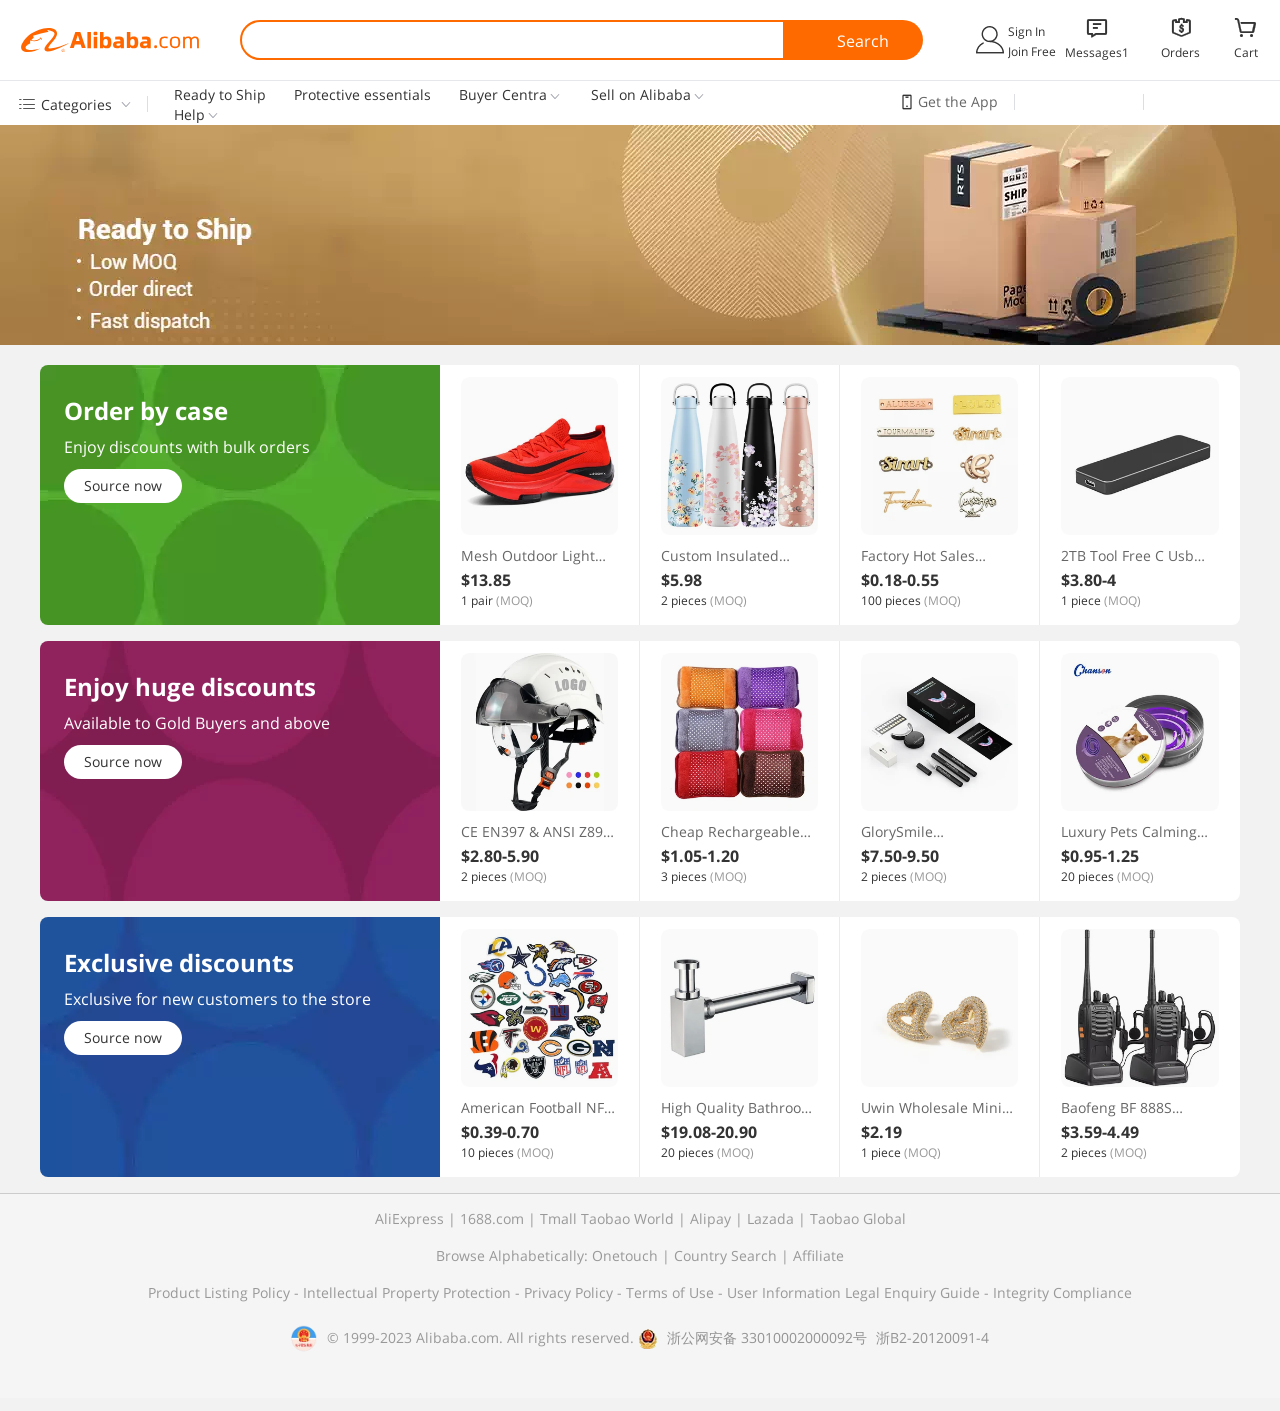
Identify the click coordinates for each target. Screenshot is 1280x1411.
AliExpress (409, 1218)
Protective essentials (362, 95)
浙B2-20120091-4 (932, 1337)
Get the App (958, 101)
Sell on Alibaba (641, 95)
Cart (1246, 52)
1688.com (492, 1218)
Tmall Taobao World (607, 1218)
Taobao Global (858, 1218)
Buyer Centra (503, 95)
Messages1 (1097, 52)
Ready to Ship (220, 95)
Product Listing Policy (221, 1292)
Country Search (725, 1255)
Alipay (710, 1218)
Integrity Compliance (1062, 1292)
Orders (1180, 52)
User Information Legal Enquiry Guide (853, 1292)
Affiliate (818, 1255)
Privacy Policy (570, 1292)
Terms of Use (672, 1292)
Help (189, 115)
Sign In (1026, 31)
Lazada (770, 1218)
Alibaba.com (110, 40)
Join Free (1032, 51)
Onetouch (625, 1255)
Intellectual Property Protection (409, 1292)
